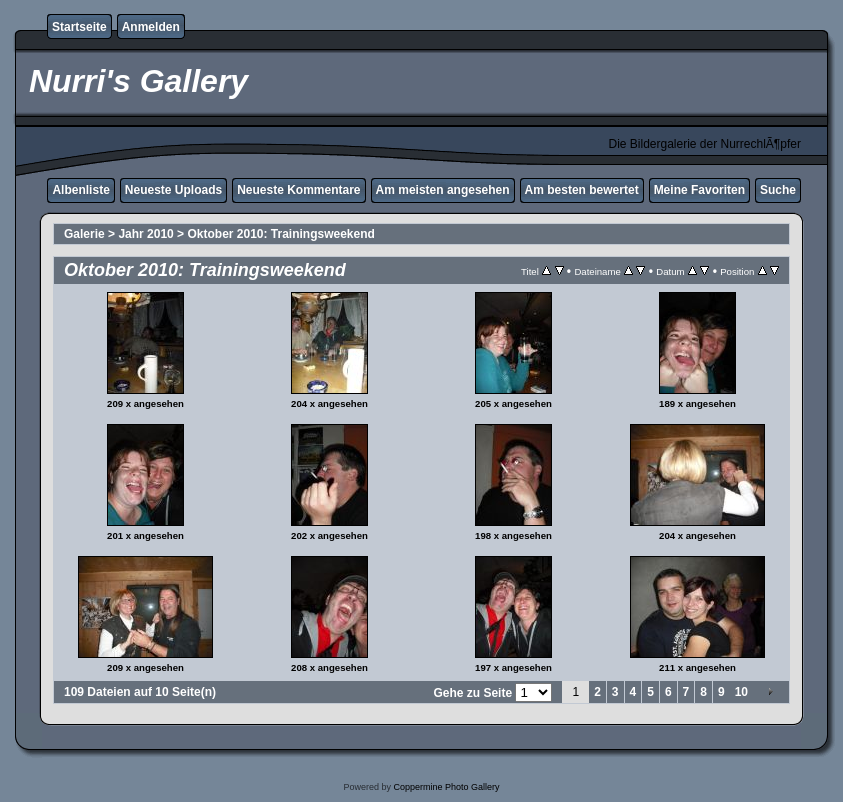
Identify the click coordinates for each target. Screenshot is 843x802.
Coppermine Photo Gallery (446, 787)
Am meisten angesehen (443, 190)
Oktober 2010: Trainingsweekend (280, 234)
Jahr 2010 (145, 234)
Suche (778, 190)
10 (741, 692)
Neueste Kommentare (298, 190)
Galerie (84, 234)
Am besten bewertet (582, 190)
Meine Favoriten (699, 190)
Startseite (79, 27)
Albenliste (80, 190)
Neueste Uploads (173, 190)
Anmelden (151, 27)
